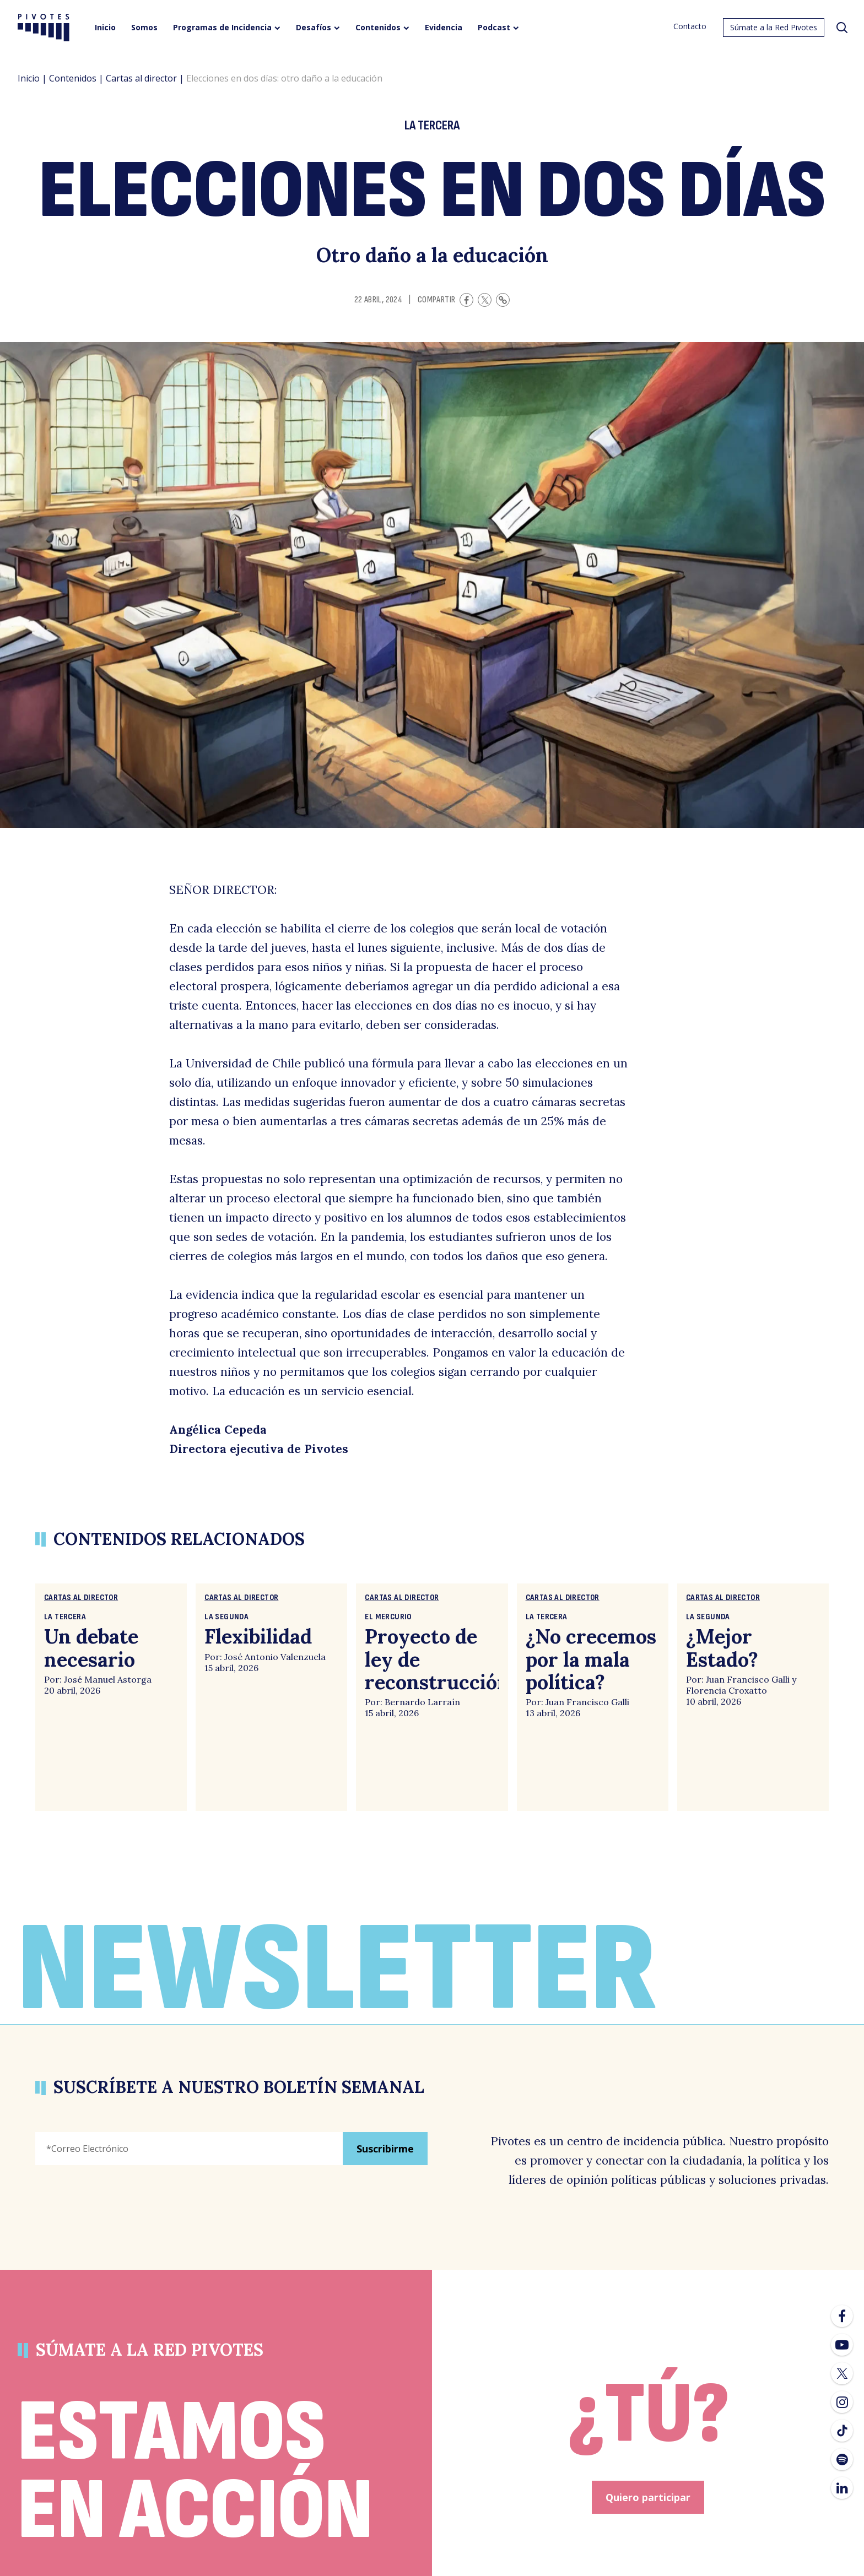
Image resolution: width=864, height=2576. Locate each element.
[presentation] (119, 2222)
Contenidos (72, 78)
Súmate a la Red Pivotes (773, 27)
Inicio (29, 78)
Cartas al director (141, 78)
